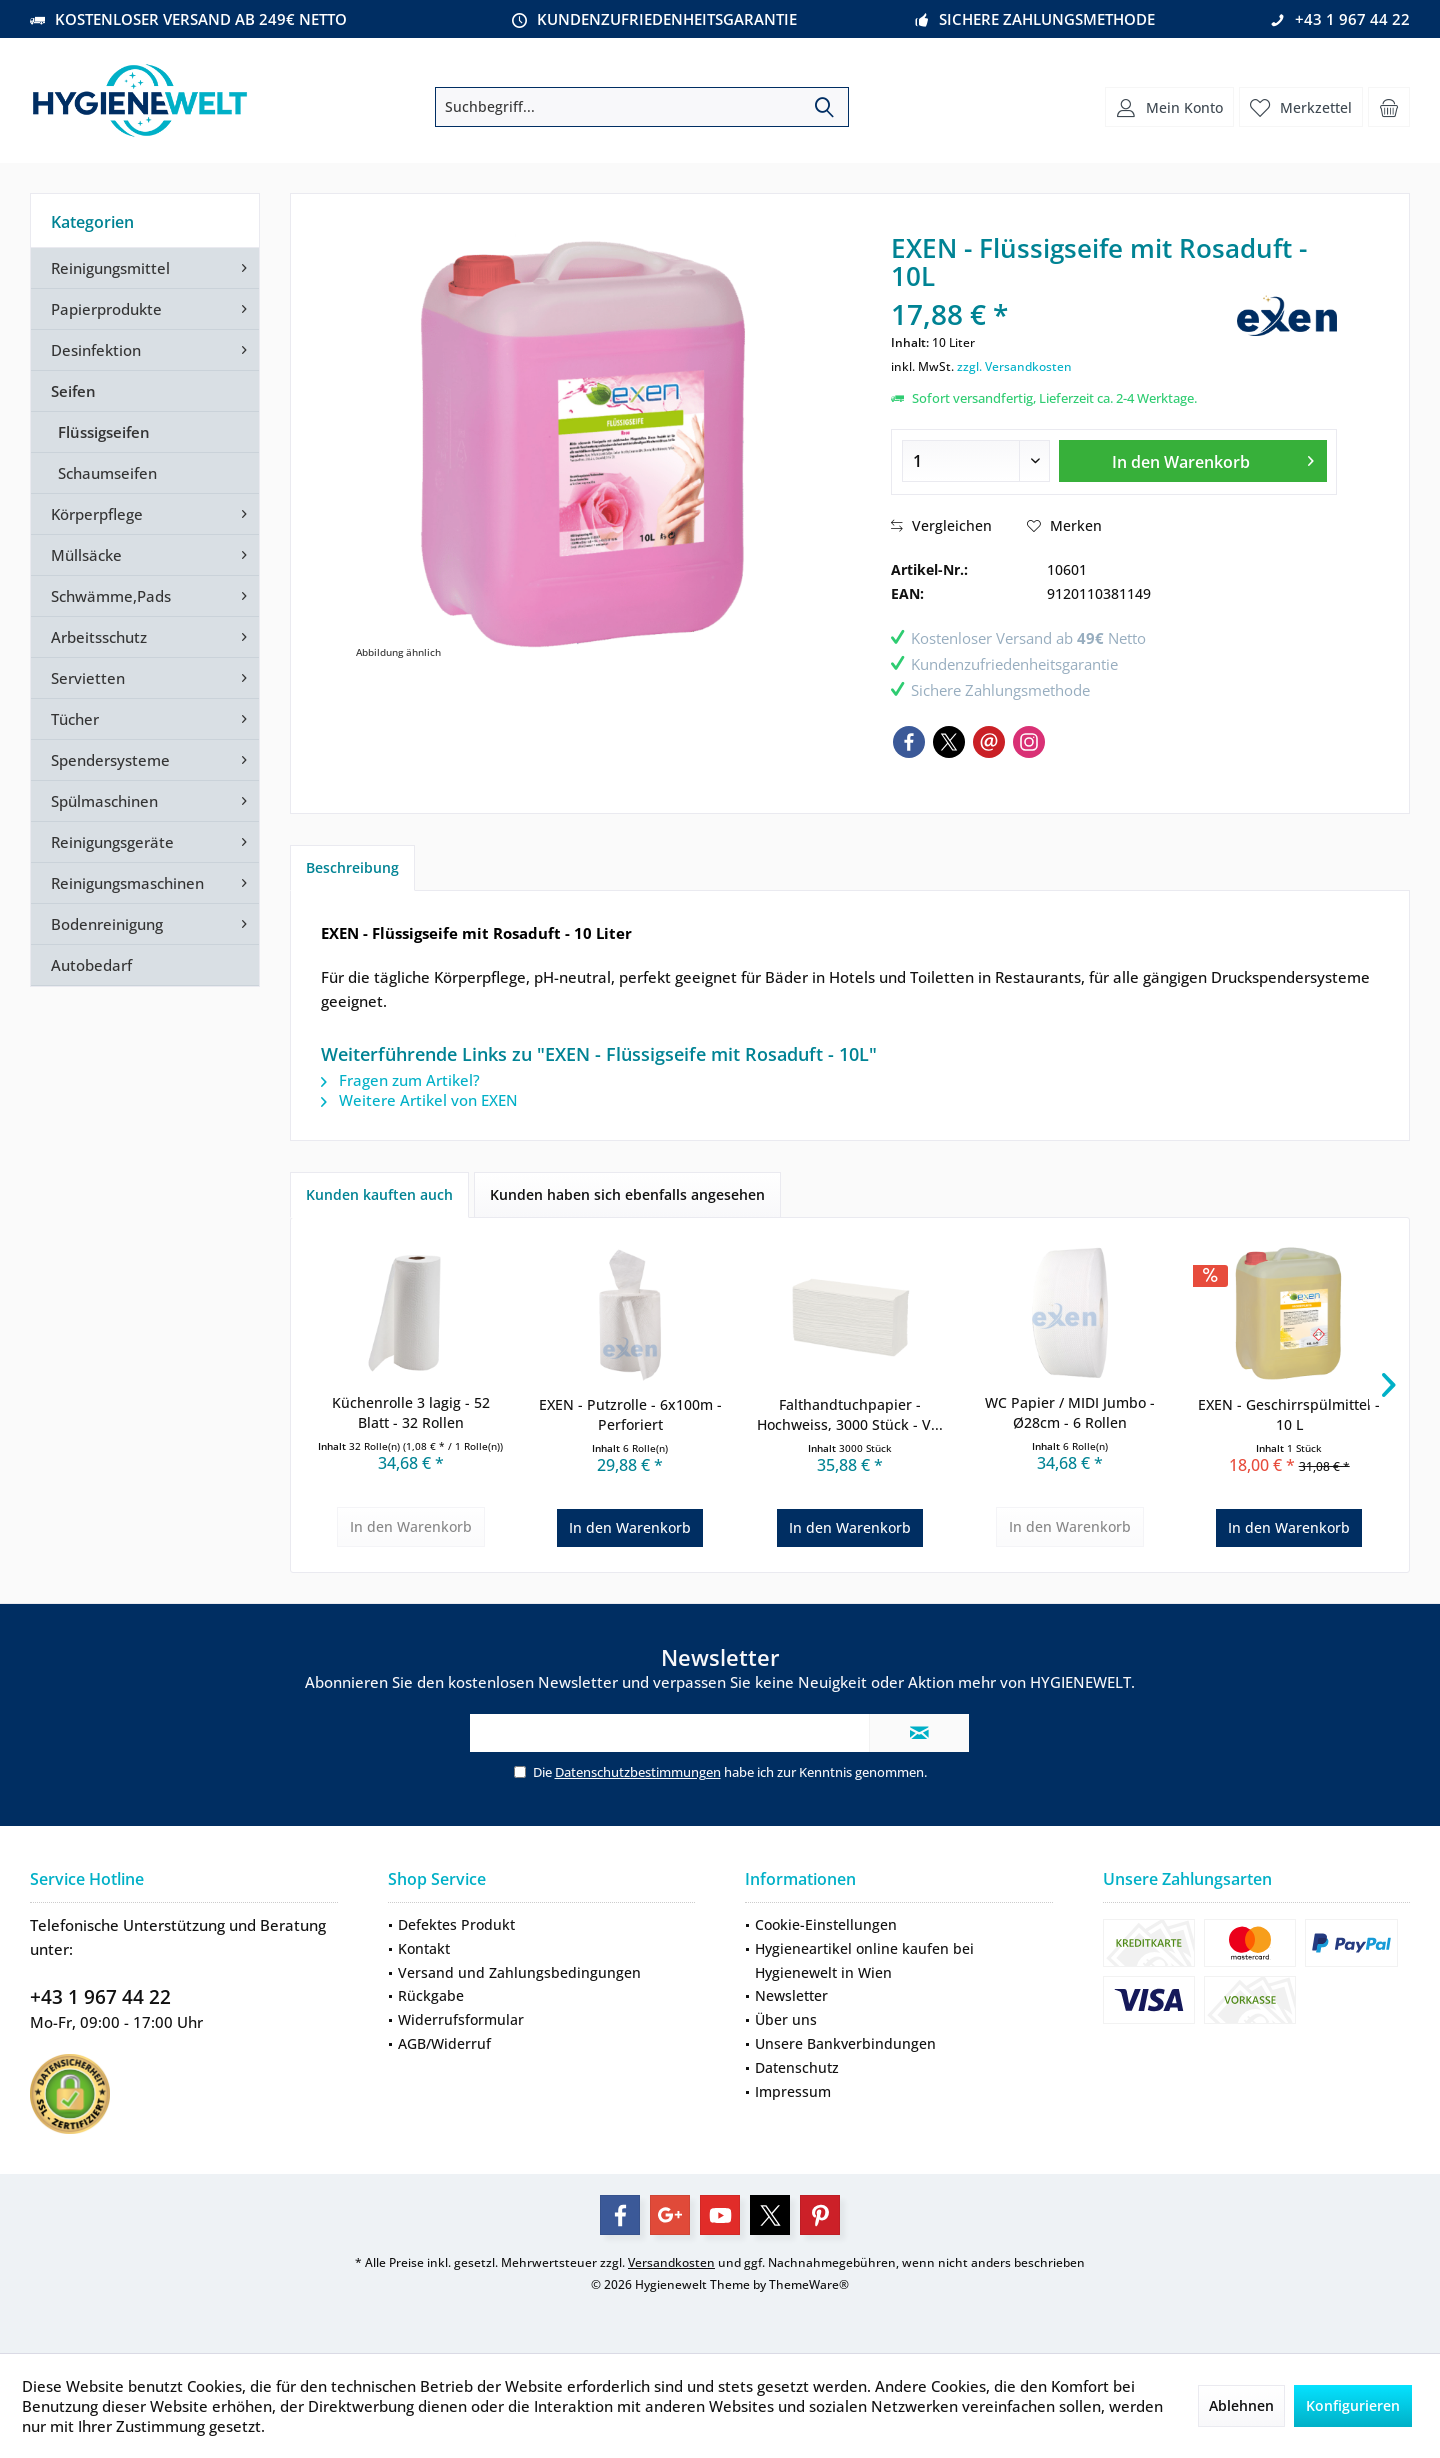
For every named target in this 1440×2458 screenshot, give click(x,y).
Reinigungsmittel (110, 268)
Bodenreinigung (107, 924)
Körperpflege (97, 514)
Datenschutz (797, 2067)
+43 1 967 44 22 (100, 1997)
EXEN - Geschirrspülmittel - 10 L (1289, 1414)
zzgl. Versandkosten (1014, 366)
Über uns (786, 2019)
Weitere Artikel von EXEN (419, 1100)
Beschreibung (352, 867)
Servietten (88, 678)
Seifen (73, 391)
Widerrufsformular (461, 2019)
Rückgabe (431, 1995)
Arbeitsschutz (99, 637)
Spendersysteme (110, 760)
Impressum (793, 2091)
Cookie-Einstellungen (826, 1924)
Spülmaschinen (104, 801)
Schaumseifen (107, 473)
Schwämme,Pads (111, 596)
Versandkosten (671, 2262)
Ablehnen (1241, 2405)
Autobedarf (91, 965)
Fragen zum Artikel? (400, 1080)
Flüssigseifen (104, 432)
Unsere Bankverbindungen (845, 2043)
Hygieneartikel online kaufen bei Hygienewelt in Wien (864, 1960)
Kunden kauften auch (379, 1194)
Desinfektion (96, 350)
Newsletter (791, 1995)
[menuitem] (1389, 107)
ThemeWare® (809, 2284)
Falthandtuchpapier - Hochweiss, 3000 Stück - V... (850, 1414)
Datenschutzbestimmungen (638, 1772)
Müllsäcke (86, 555)
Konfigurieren (1353, 2405)
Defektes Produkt (456, 1924)
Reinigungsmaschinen (127, 883)
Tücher (75, 719)
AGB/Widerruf (444, 2043)
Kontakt (424, 1948)
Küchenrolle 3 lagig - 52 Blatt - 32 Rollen (411, 1412)
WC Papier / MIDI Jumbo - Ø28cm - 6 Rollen (1070, 1412)
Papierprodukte (106, 309)
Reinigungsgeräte (112, 842)
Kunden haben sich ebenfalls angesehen (627, 1194)
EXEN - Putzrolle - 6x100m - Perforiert (630, 1414)
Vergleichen (941, 525)
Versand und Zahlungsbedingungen (519, 1972)
